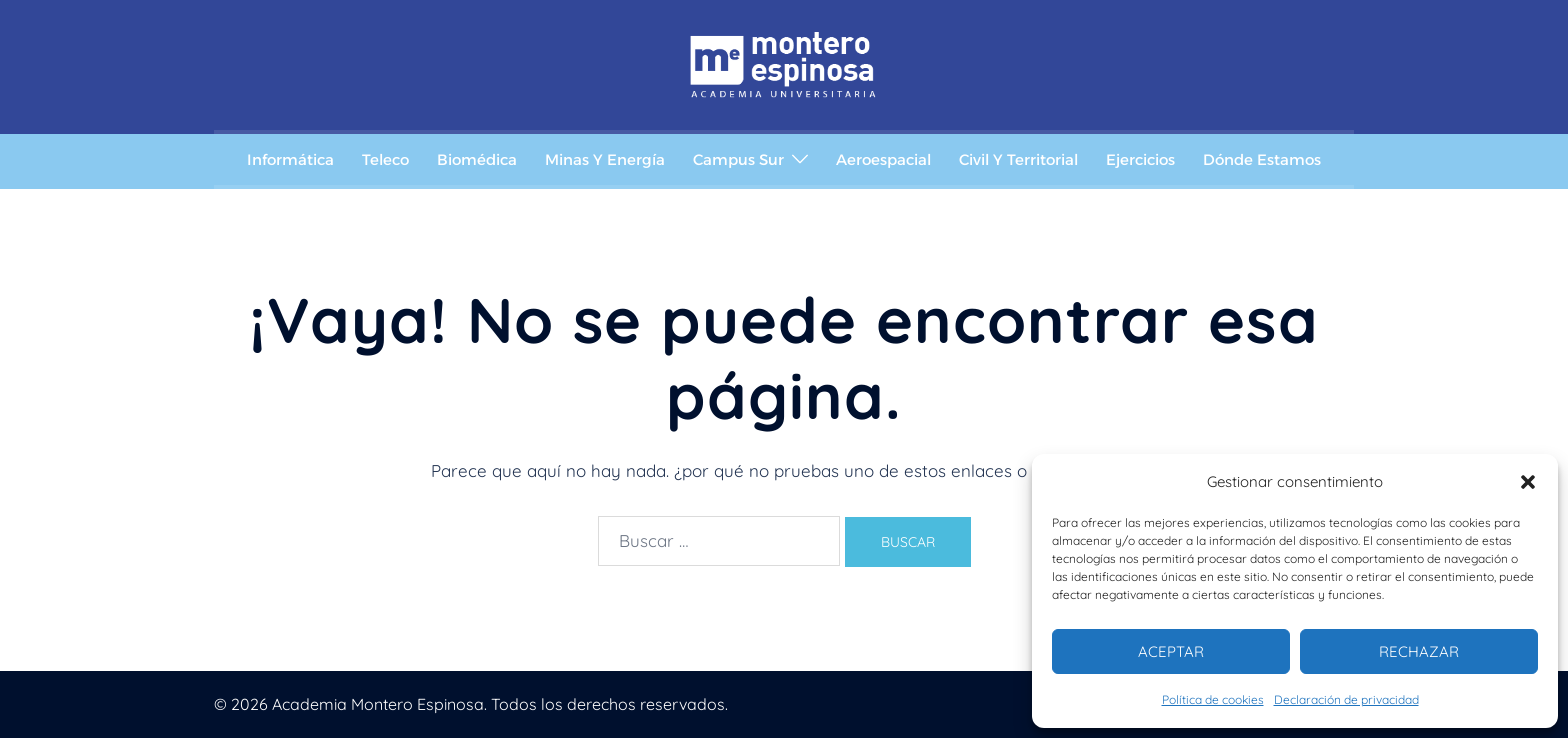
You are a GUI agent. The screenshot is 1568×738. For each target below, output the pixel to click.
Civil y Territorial (1018, 159)
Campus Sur (738, 159)
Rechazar (1419, 651)
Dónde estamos (1262, 159)
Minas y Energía (605, 159)
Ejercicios (1140, 159)
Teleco (385, 159)
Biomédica (477, 159)
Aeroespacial (883, 159)
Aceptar (1171, 651)
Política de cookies (1213, 699)
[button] (1528, 482)
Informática (290, 159)
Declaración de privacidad (1346, 699)
